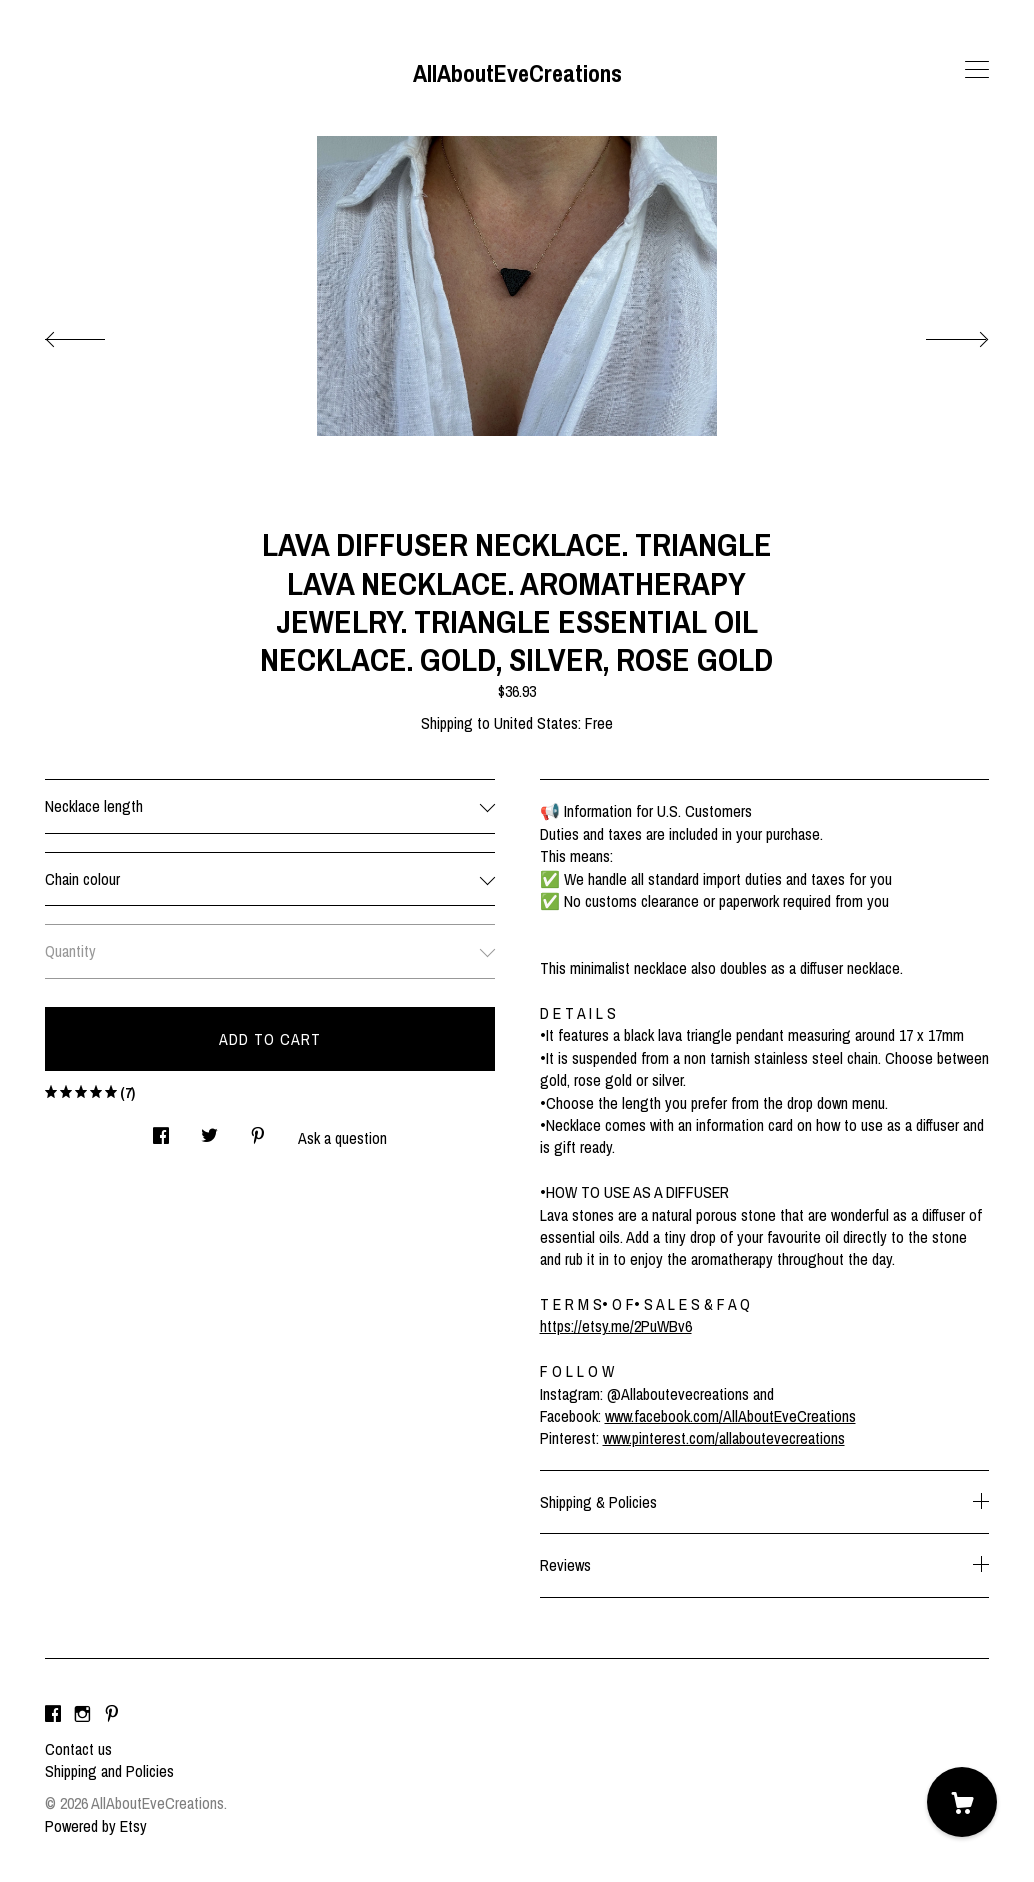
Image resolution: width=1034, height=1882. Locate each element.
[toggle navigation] (977, 70)
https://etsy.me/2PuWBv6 (616, 1326)
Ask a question (342, 1138)
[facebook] (53, 1715)
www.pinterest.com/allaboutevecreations (724, 1438)
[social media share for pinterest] (258, 1129)
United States (536, 723)
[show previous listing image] (95, 334)
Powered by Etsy (96, 1826)
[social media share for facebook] (161, 1129)
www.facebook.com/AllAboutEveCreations (730, 1416)
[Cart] (962, 1802)
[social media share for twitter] (209, 1129)
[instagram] (82, 1715)
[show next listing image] (939, 334)
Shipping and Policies (109, 1771)
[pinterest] (112, 1715)
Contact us (78, 1749)
